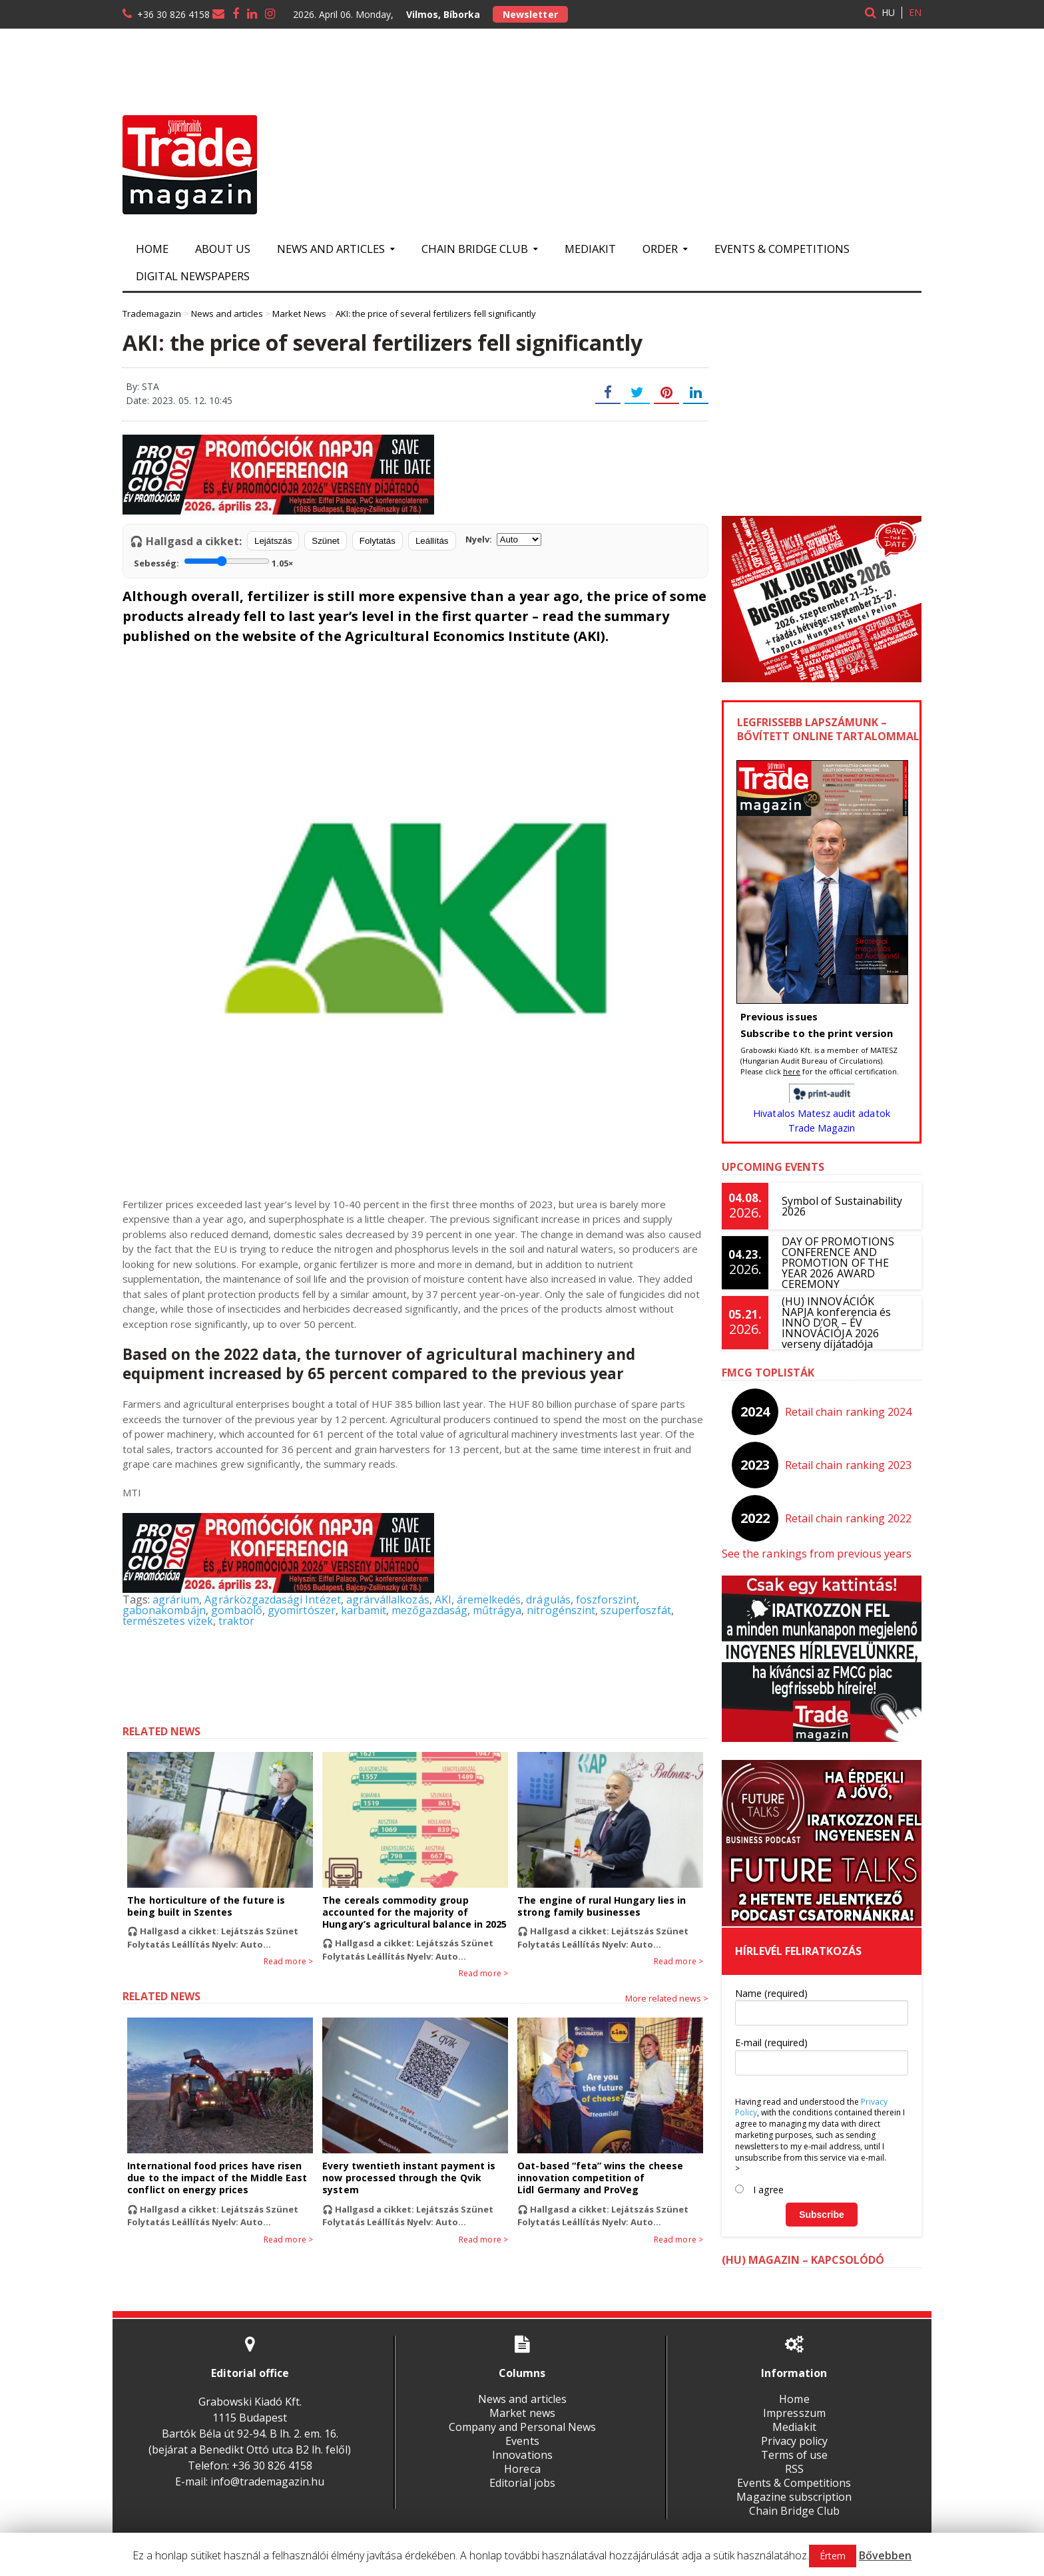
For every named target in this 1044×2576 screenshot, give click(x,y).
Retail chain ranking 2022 (849, 1518)
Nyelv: (503, 539)
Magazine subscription (794, 2496)
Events (522, 2441)
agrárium (175, 1599)
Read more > (288, 1962)
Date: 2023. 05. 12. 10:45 (179, 400)
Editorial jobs (522, 2482)
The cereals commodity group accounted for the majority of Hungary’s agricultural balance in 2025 (413, 1912)
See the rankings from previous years (816, 1553)
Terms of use (794, 2455)
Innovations (522, 2455)
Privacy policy (794, 2441)
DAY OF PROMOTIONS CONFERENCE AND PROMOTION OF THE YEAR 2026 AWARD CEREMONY (838, 1262)
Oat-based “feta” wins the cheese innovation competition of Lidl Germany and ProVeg (599, 2177)
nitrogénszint (559, 1610)
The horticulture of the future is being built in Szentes (205, 1906)
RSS (794, 2469)
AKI (441, 1599)
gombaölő (236, 1610)
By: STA (142, 386)
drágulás (546, 1599)
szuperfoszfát (633, 1610)
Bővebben (885, 2555)
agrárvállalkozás (386, 1599)
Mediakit (590, 248)
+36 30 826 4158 (173, 14)
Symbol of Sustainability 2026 (842, 1206)
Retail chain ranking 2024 (849, 1411)
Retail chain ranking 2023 (849, 1465)
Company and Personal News (522, 2427)
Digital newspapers (193, 276)
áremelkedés (487, 1599)
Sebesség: (213, 562)
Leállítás (432, 541)
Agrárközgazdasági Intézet (272, 1599)
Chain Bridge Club (794, 2510)
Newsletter (530, 14)
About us (222, 248)
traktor (236, 1620)
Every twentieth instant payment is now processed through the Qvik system (408, 2177)
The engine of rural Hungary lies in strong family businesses (600, 1906)
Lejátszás (273, 541)
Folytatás (377, 541)
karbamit (362, 1610)
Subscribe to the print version (816, 1033)
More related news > (666, 1998)
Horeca (522, 2469)
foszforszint (603, 1599)
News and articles (522, 2399)
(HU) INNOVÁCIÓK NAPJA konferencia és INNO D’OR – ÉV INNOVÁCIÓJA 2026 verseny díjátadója (845, 1322)
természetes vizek (167, 1620)
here (791, 1071)
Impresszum (794, 2413)
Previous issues (778, 1016)
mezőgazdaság (427, 1610)
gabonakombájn (164, 1610)
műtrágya (495, 1610)
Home (152, 248)
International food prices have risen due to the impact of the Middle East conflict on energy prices (216, 2177)
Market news (522, 2413)
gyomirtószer (300, 1610)
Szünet (326, 541)
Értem (833, 2555)
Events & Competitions (782, 248)
